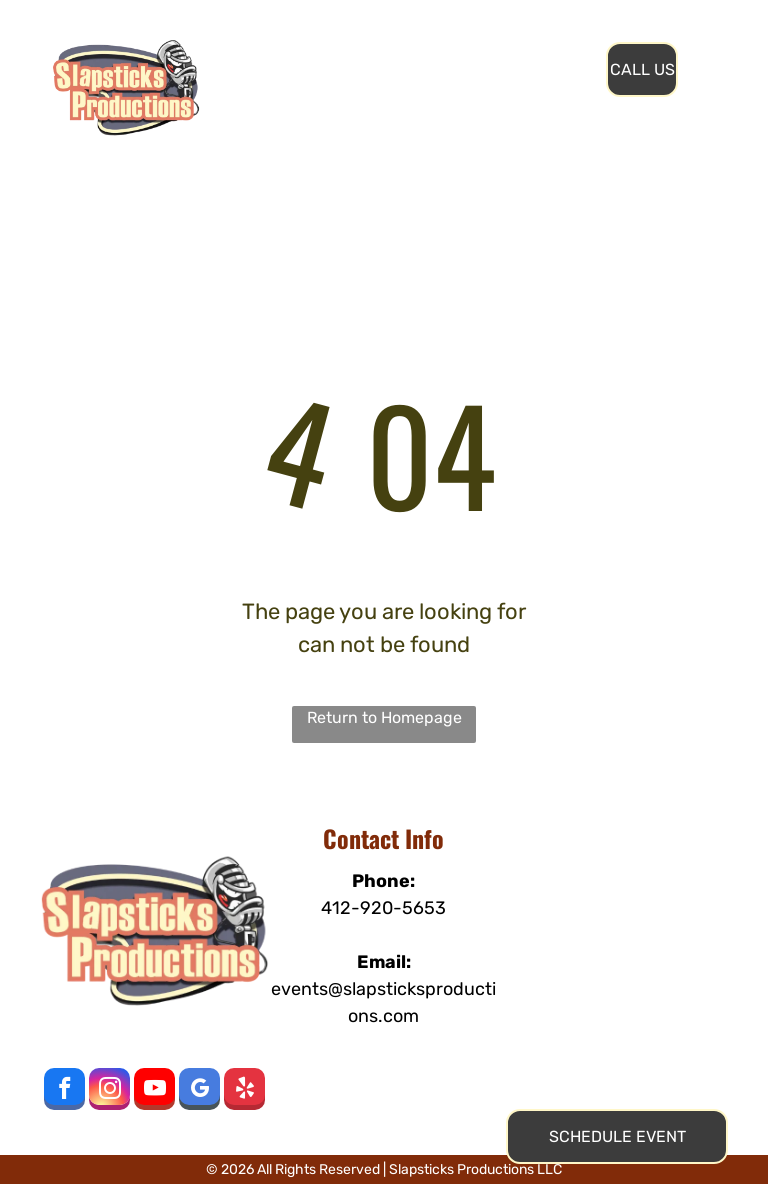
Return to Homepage (384, 717)
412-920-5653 (383, 908)
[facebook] (64, 1091)
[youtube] (154, 1091)
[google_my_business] (199, 1091)
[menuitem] (341, 49)
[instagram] (109, 1091)
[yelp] (244, 1091)
